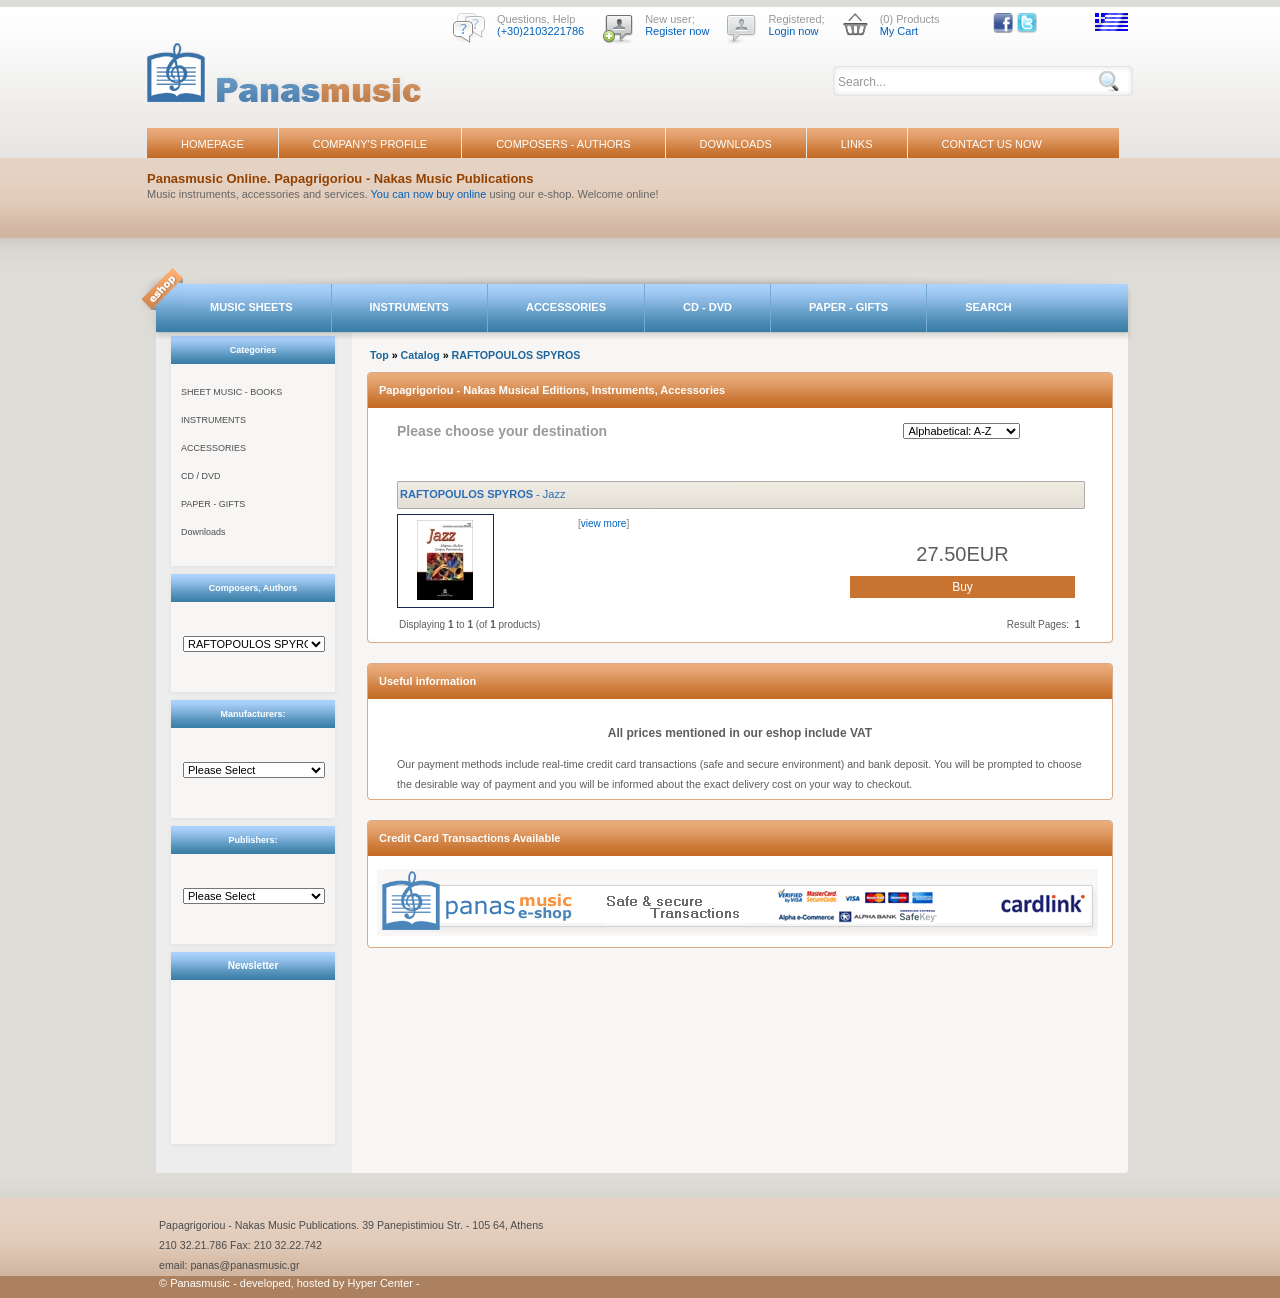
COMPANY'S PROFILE (370, 144)
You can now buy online (429, 194)
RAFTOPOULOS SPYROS (516, 355)
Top (379, 355)
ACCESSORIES (566, 307)
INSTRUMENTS (409, 307)
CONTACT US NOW (992, 144)
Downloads (203, 532)
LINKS (857, 144)
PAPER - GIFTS (848, 307)
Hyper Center (380, 1283)
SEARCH (988, 307)
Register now (677, 31)
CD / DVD (201, 476)
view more (604, 523)
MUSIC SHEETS (251, 307)
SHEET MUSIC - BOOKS (231, 392)
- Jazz (482, 494)
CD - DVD (707, 307)
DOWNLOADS (736, 144)
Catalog (420, 355)
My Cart (899, 31)
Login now (793, 31)
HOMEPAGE (212, 144)
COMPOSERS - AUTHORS (563, 144)
